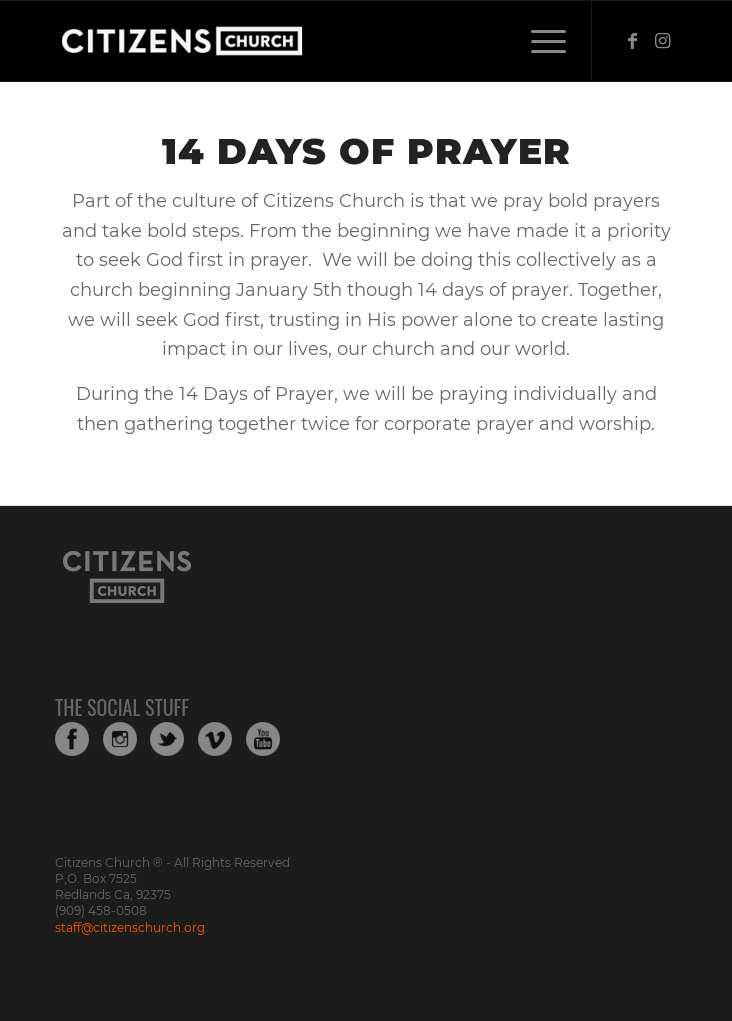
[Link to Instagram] (662, 41)
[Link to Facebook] (632, 41)
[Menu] (538, 41)
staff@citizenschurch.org (130, 927)
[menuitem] (538, 41)
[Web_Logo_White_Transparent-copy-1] (304, 41)
